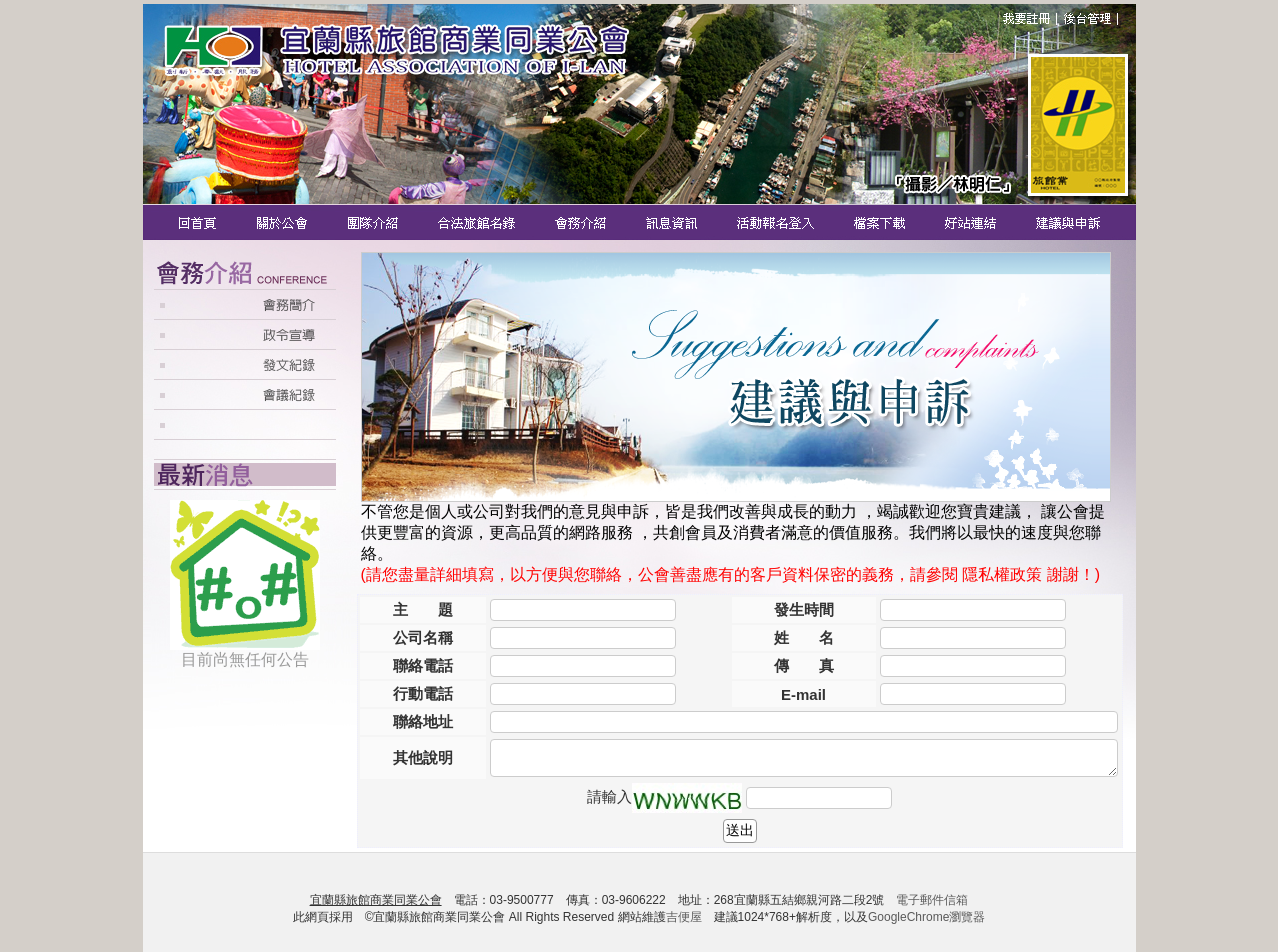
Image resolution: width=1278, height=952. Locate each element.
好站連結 (973, 222)
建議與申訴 (1064, 222)
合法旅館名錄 (478, 222)
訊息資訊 (673, 222)
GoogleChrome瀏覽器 (926, 917)
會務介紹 (582, 222)
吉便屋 (684, 917)
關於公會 (283, 222)
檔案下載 (881, 222)
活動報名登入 (777, 222)
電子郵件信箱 (932, 900)
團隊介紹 (374, 222)
